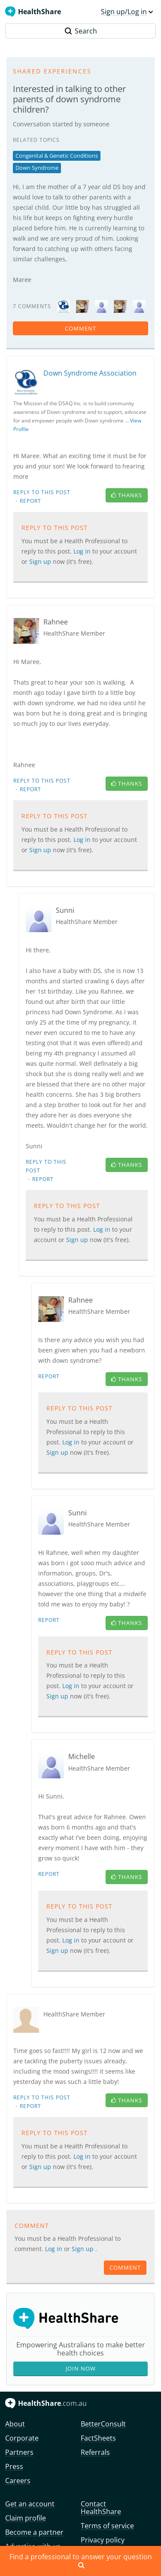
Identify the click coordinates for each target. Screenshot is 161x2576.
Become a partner (34, 2532)
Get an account (30, 2504)
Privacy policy (103, 2540)
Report (30, 501)
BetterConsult (103, 2424)
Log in (82, 551)
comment (80, 328)
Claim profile (25, 2518)
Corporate (22, 2438)
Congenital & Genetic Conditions (56, 155)
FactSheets (98, 2438)
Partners (19, 2452)
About (15, 2424)
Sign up (41, 561)
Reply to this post (41, 492)
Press (14, 2466)
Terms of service (107, 2525)
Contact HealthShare (101, 2507)
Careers (17, 2480)
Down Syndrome (36, 167)
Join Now (81, 2368)
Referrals (95, 2452)
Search (80, 31)
